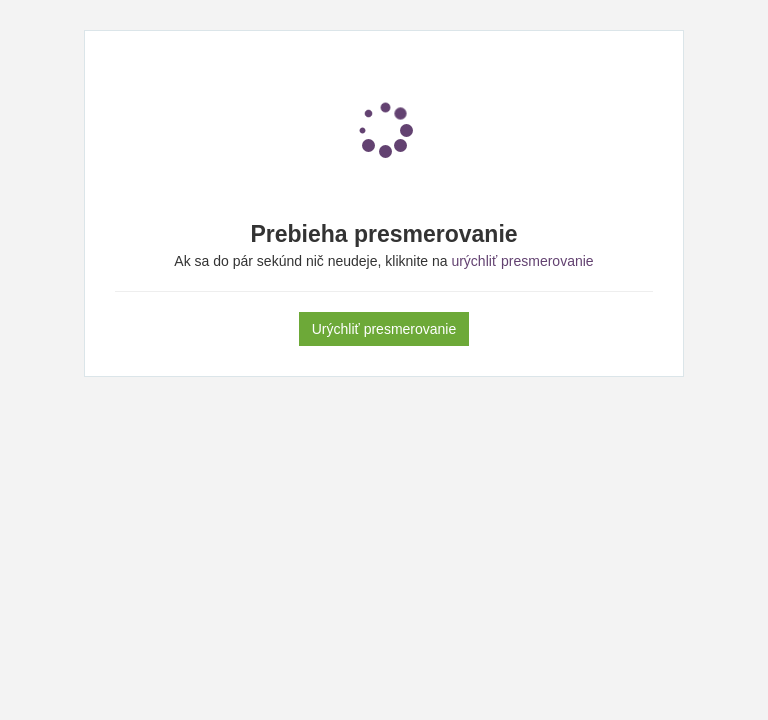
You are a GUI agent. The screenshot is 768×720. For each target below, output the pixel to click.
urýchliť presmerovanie (522, 261)
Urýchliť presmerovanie (384, 329)
